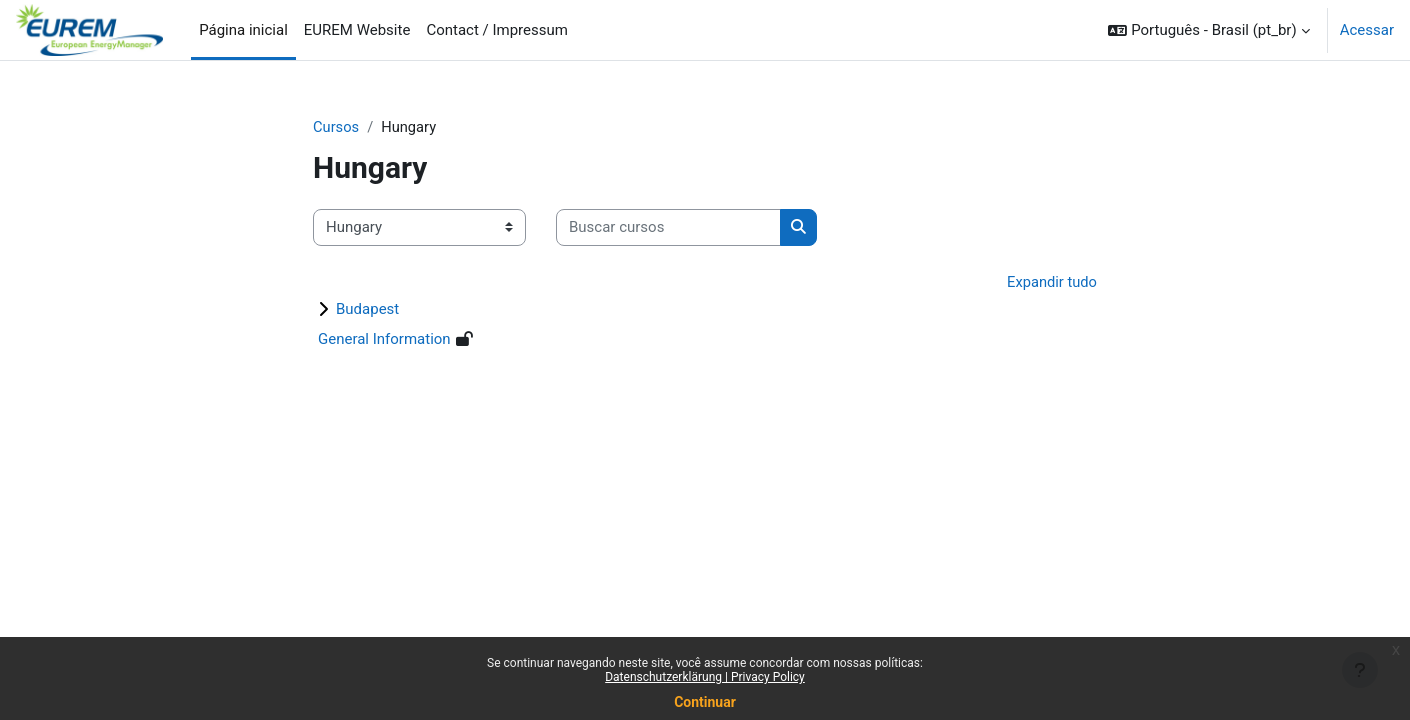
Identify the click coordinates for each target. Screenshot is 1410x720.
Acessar (1367, 30)
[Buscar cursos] (668, 228)
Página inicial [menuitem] (243, 30)
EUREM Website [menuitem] (357, 30)
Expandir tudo (1051, 282)
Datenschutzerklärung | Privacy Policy (705, 677)
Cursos (336, 127)
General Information (384, 340)
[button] (1208, 30)
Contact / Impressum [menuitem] (497, 30)
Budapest (367, 310)
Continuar (705, 702)
